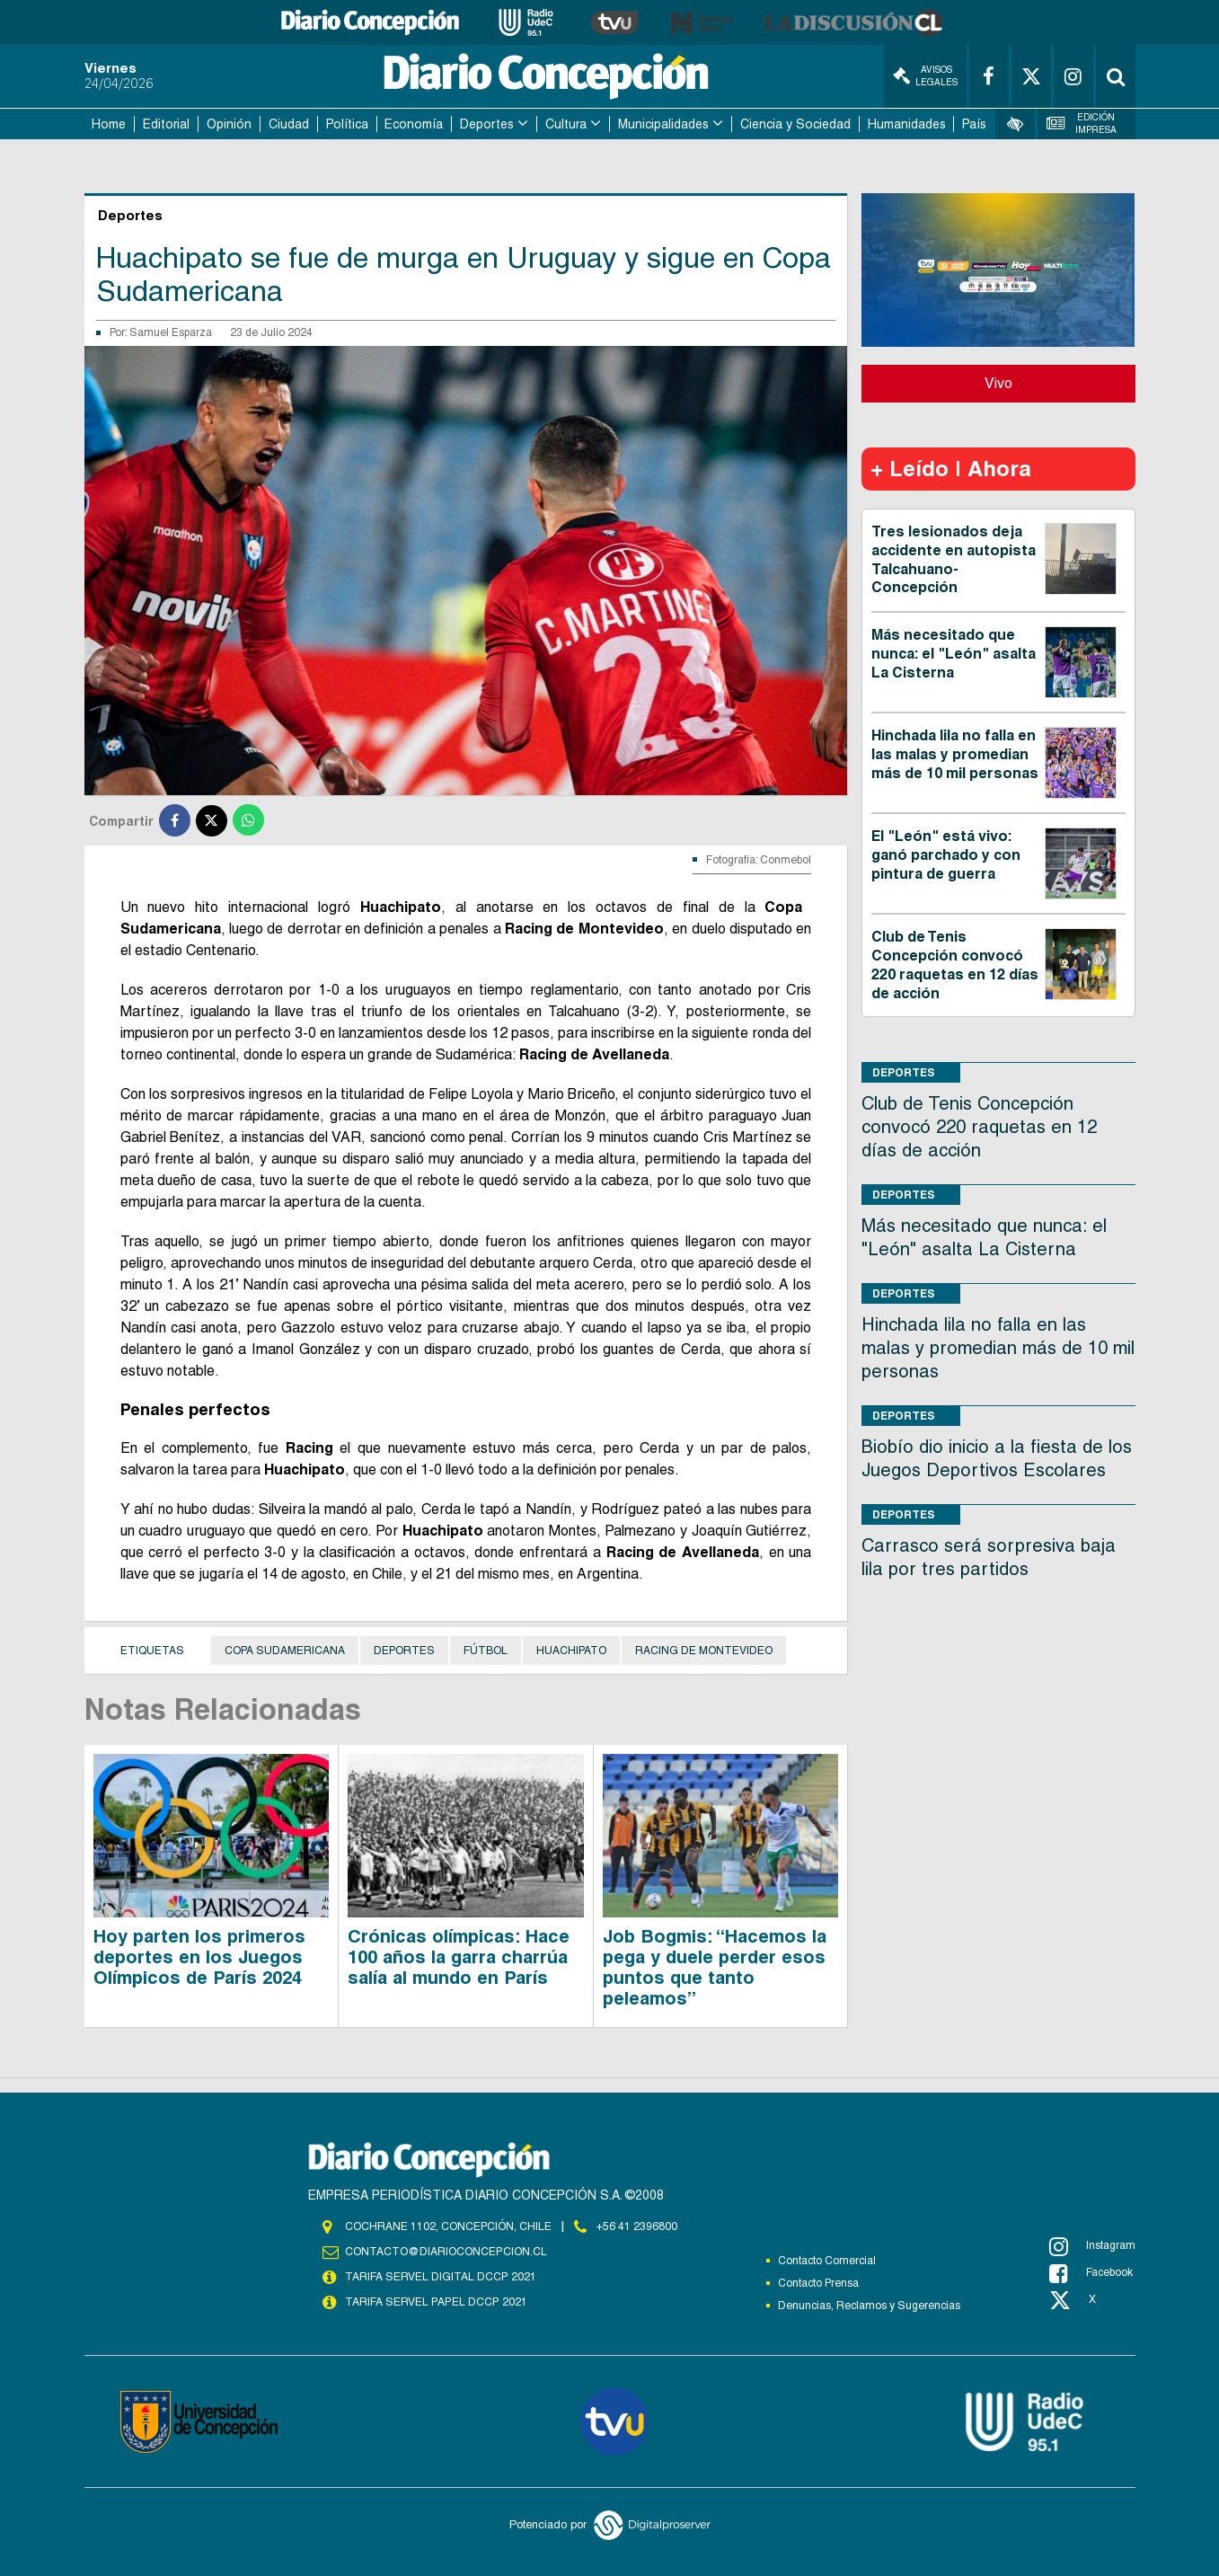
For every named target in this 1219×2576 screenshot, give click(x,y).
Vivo (998, 383)
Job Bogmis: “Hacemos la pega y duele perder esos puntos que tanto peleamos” (714, 1967)
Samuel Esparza (170, 332)
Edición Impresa (1082, 123)
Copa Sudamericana (285, 1650)
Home (109, 124)
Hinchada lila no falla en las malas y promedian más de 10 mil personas (954, 754)
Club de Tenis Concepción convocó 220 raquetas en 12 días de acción (954, 964)
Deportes (487, 124)
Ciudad (289, 124)
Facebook (1091, 2273)
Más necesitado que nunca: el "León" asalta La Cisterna (953, 653)
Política (347, 124)
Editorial (166, 124)
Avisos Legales (925, 76)
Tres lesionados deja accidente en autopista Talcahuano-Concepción (953, 559)
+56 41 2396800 (636, 2226)
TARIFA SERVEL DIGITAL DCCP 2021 (440, 2277)
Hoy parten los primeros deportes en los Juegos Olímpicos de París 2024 (199, 1956)
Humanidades (907, 124)
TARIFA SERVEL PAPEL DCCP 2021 (435, 2302)
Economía (413, 124)
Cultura (566, 124)
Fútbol (486, 1650)
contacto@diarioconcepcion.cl (445, 2251)
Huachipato (571, 1650)
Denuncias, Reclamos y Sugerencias (869, 2305)
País (974, 124)
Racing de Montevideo (704, 1650)
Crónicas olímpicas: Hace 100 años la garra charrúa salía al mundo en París (459, 1956)
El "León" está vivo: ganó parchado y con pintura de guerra (945, 855)
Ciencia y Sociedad (795, 124)
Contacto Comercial (827, 2260)
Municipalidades (663, 124)
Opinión (229, 124)
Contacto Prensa (818, 2283)
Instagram (1092, 2246)
